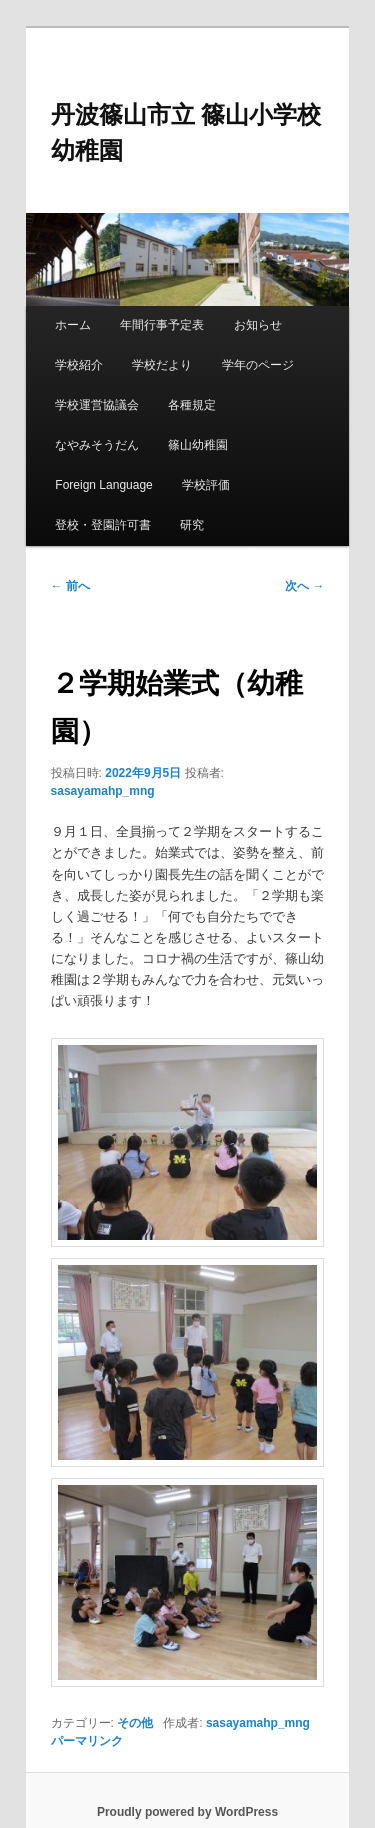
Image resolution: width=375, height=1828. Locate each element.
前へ (70, 586)
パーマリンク (87, 1741)
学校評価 (206, 485)
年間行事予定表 (162, 325)
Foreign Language (103, 485)
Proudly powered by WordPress (187, 1812)
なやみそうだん (97, 445)
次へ (304, 586)
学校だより (162, 365)
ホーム (73, 325)
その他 (135, 1723)
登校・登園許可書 (103, 525)
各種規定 (192, 405)
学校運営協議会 (97, 405)
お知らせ (258, 325)
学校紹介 (79, 365)
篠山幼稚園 (198, 445)
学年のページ (258, 365)
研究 (192, 525)
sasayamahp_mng (103, 791)
